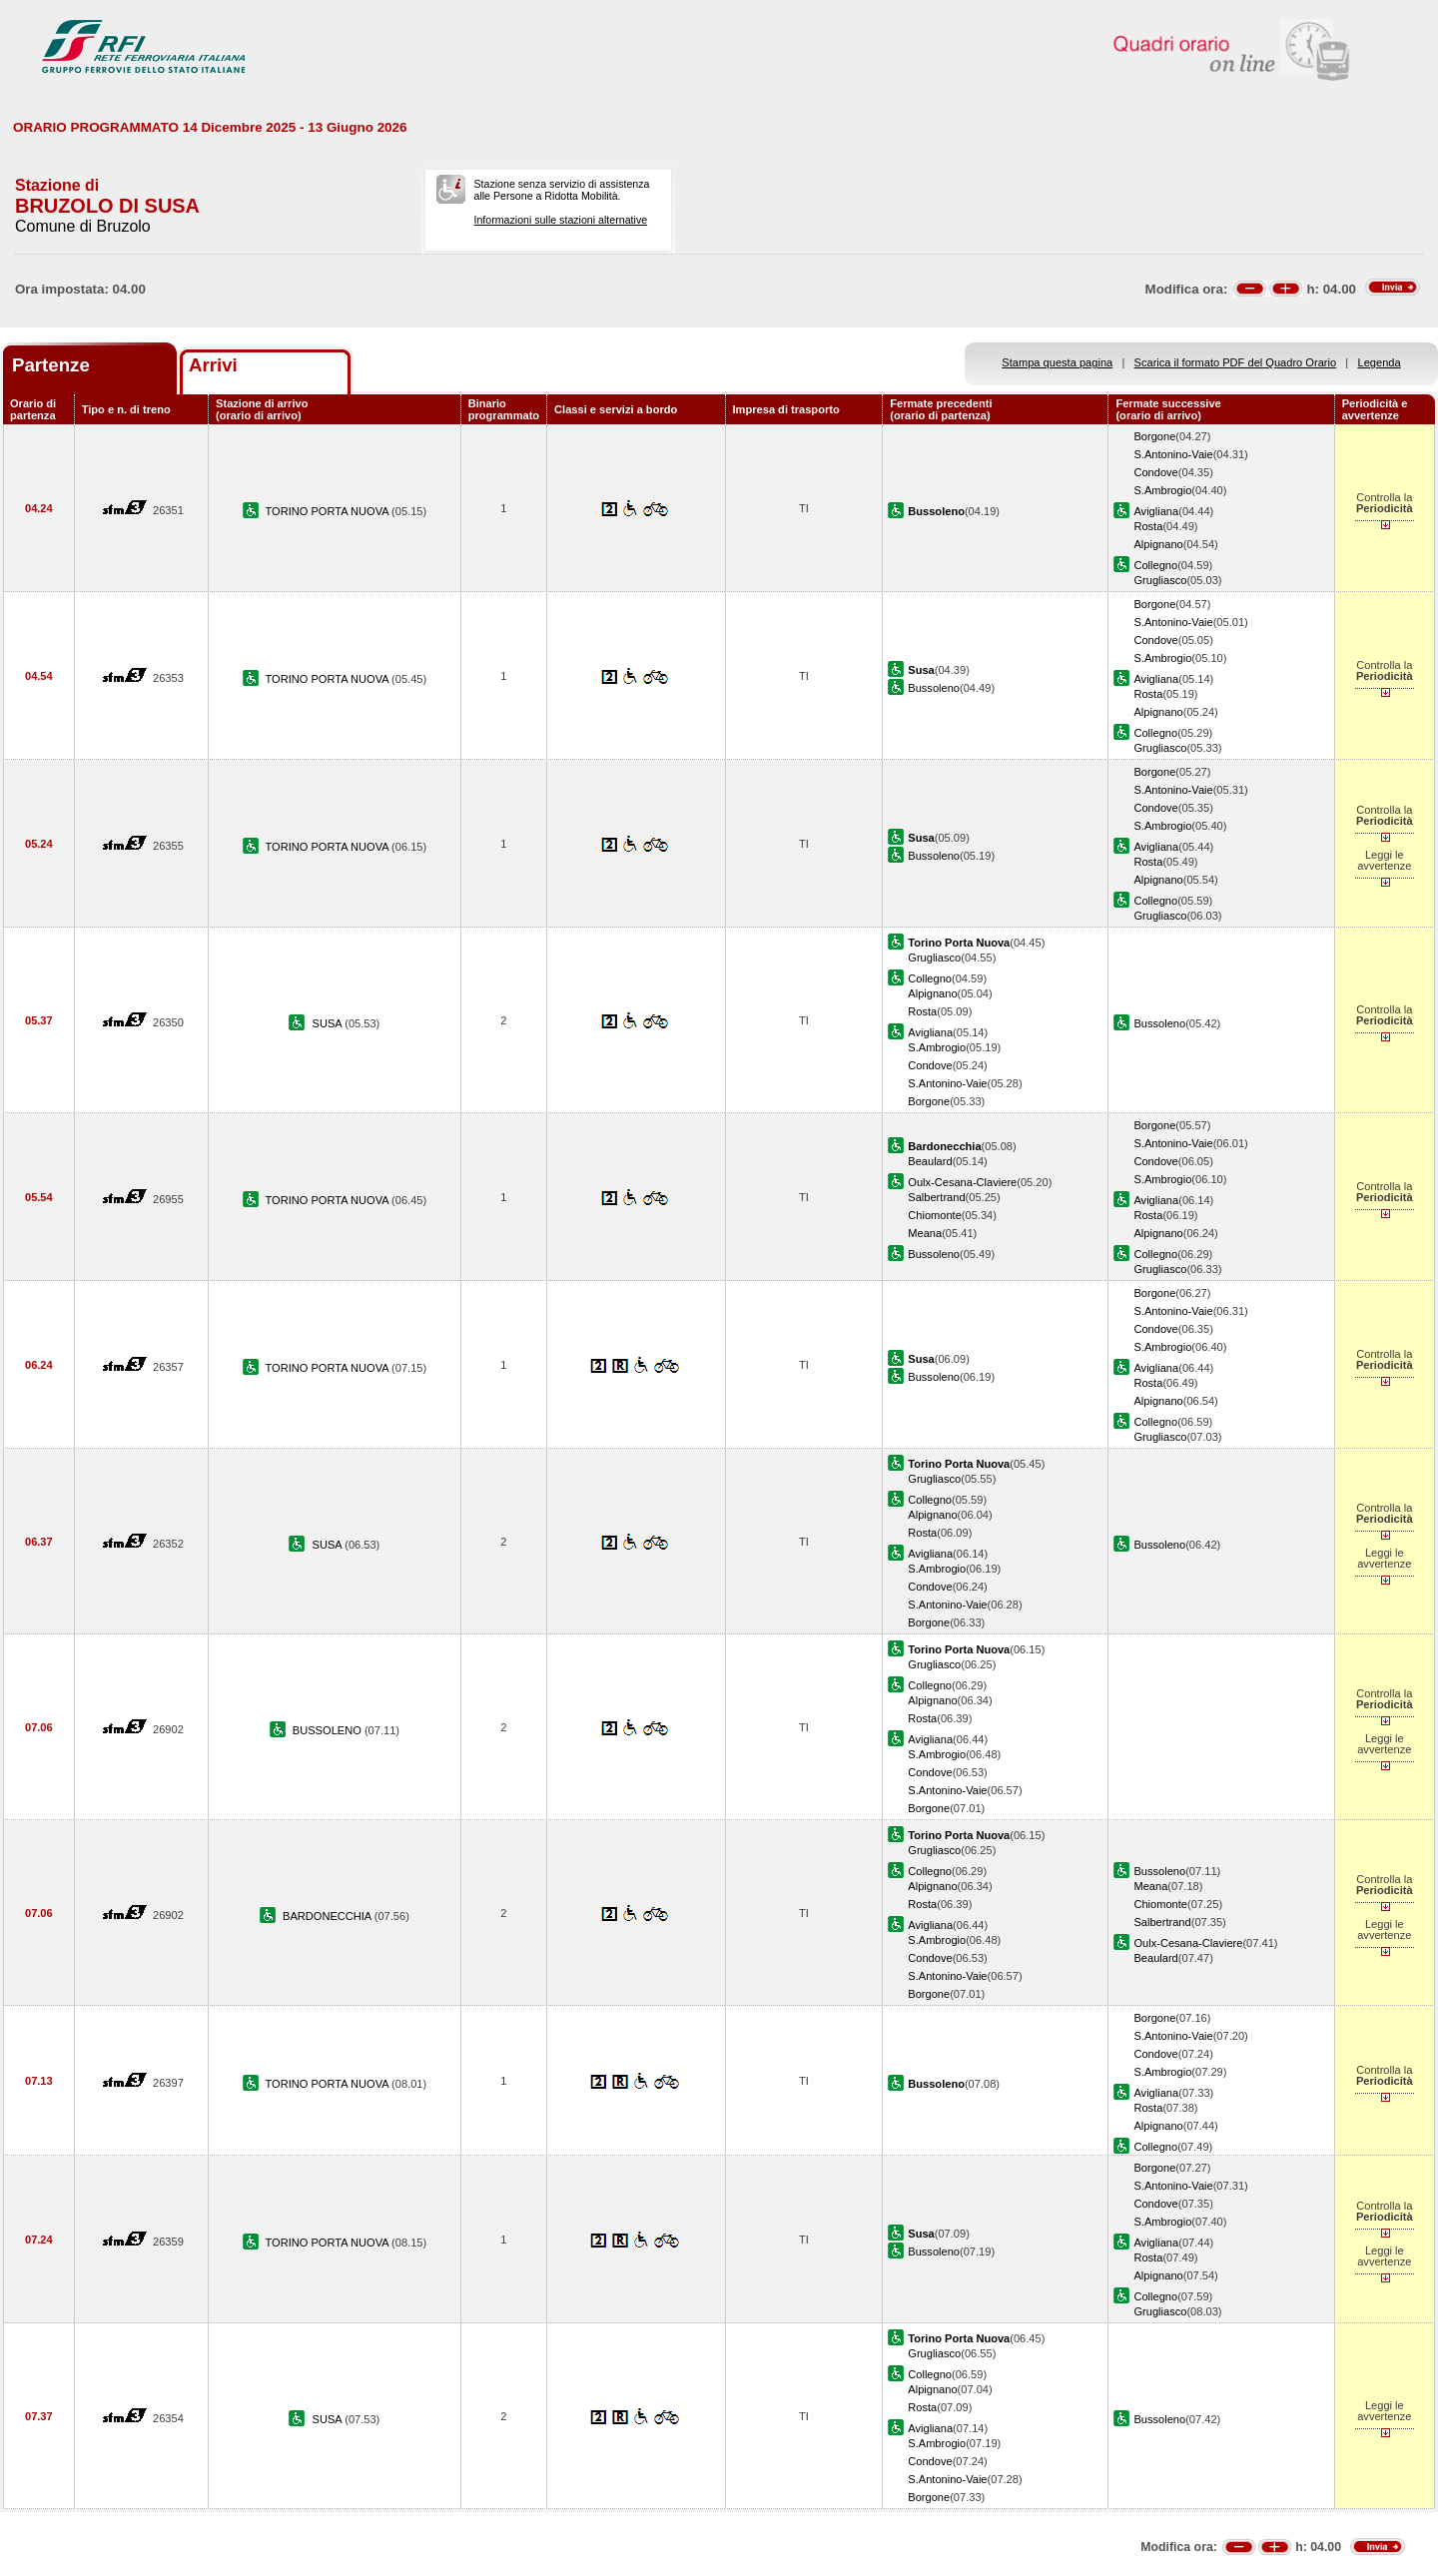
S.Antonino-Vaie (1172, 454)
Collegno (1155, 565)
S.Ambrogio (1162, 490)
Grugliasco (1159, 580)
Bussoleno (934, 688)
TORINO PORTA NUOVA (328, 511)
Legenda (1379, 362)
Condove (1155, 472)
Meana (925, 1233)
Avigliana (1155, 511)
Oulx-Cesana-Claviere (962, 1182)
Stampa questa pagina (1057, 362)
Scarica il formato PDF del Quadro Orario (1235, 362)
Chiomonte (935, 1215)
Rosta (1147, 526)
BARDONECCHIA (328, 1916)
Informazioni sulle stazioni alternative (560, 220)
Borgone (1154, 436)
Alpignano (1157, 544)
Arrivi (213, 364)
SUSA (329, 1023)
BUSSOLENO (328, 1730)
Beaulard (930, 1161)
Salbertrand (936, 1197)
